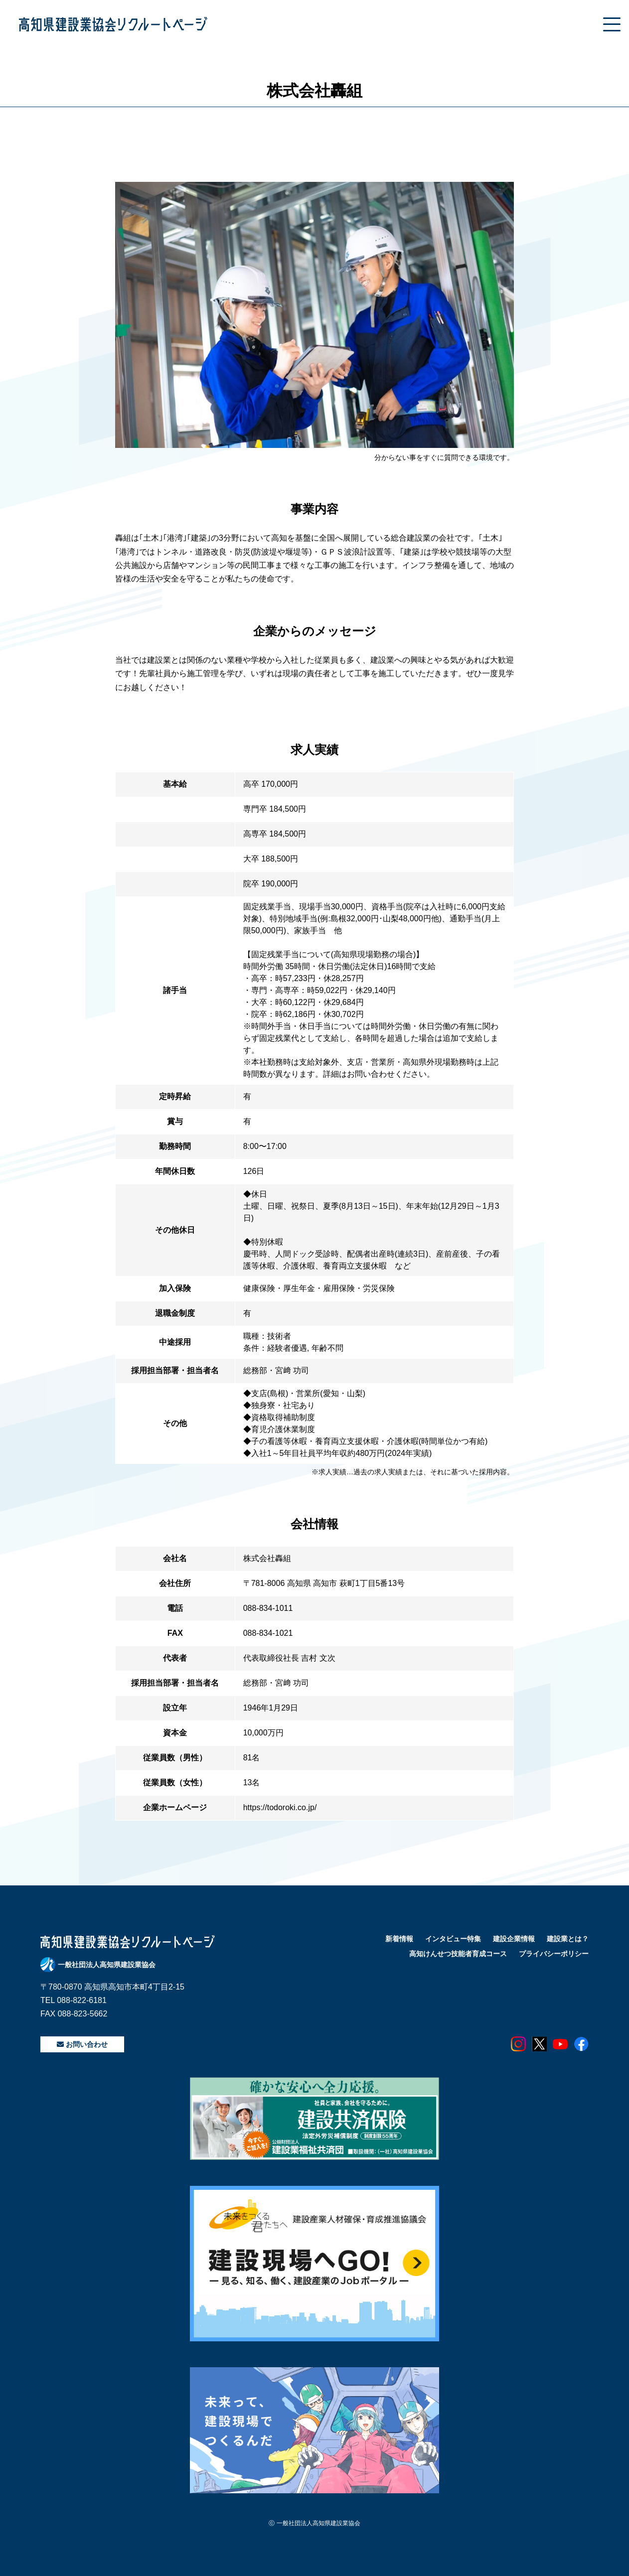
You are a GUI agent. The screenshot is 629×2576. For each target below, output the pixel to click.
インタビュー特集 (453, 1939)
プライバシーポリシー (554, 1954)
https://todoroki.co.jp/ (280, 1807)
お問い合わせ (82, 2044)
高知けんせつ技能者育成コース (458, 1954)
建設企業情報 (514, 1939)
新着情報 (399, 1939)
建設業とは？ (568, 1939)
